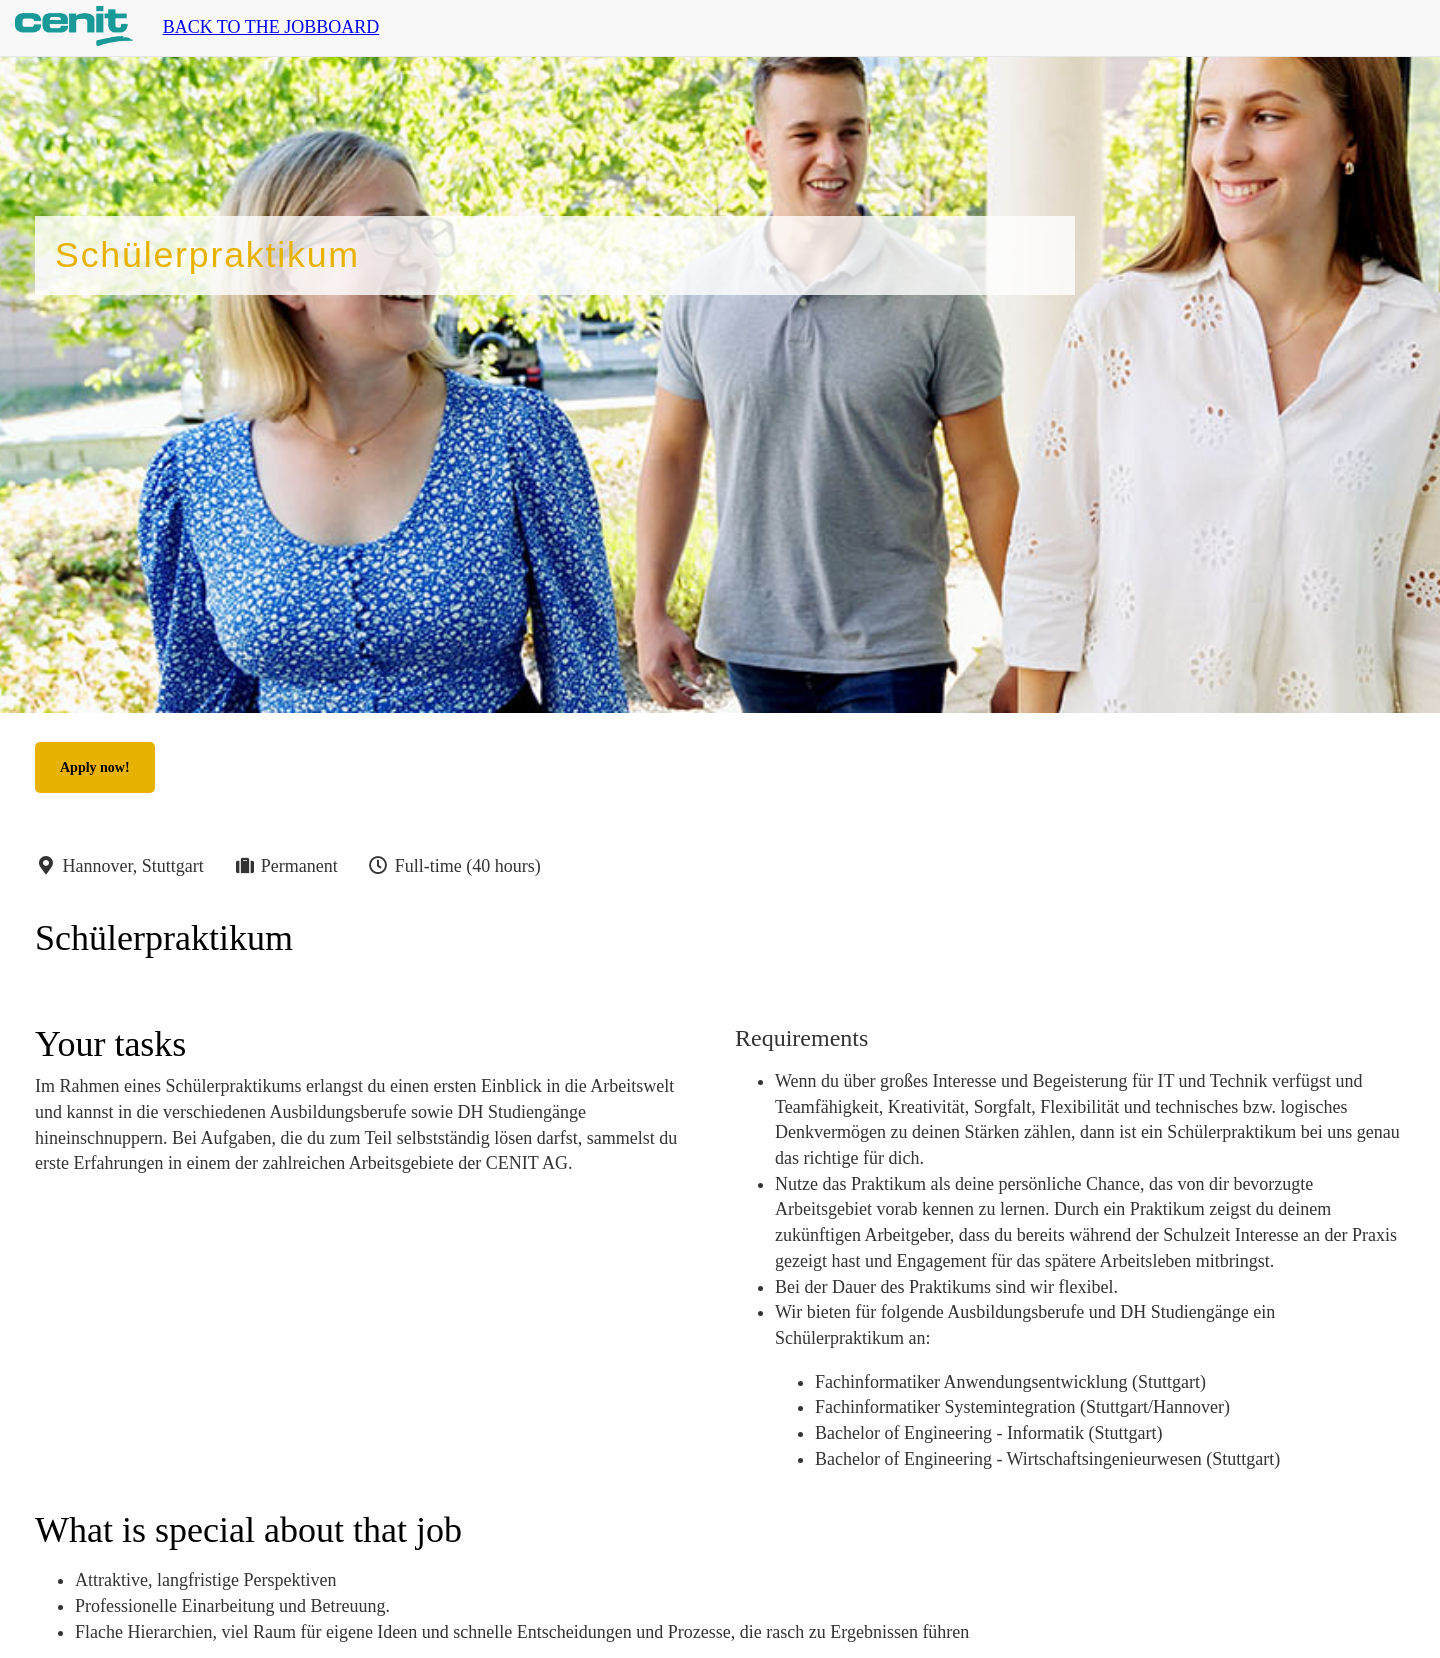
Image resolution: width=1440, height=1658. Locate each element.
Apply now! (95, 767)
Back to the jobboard (271, 27)
